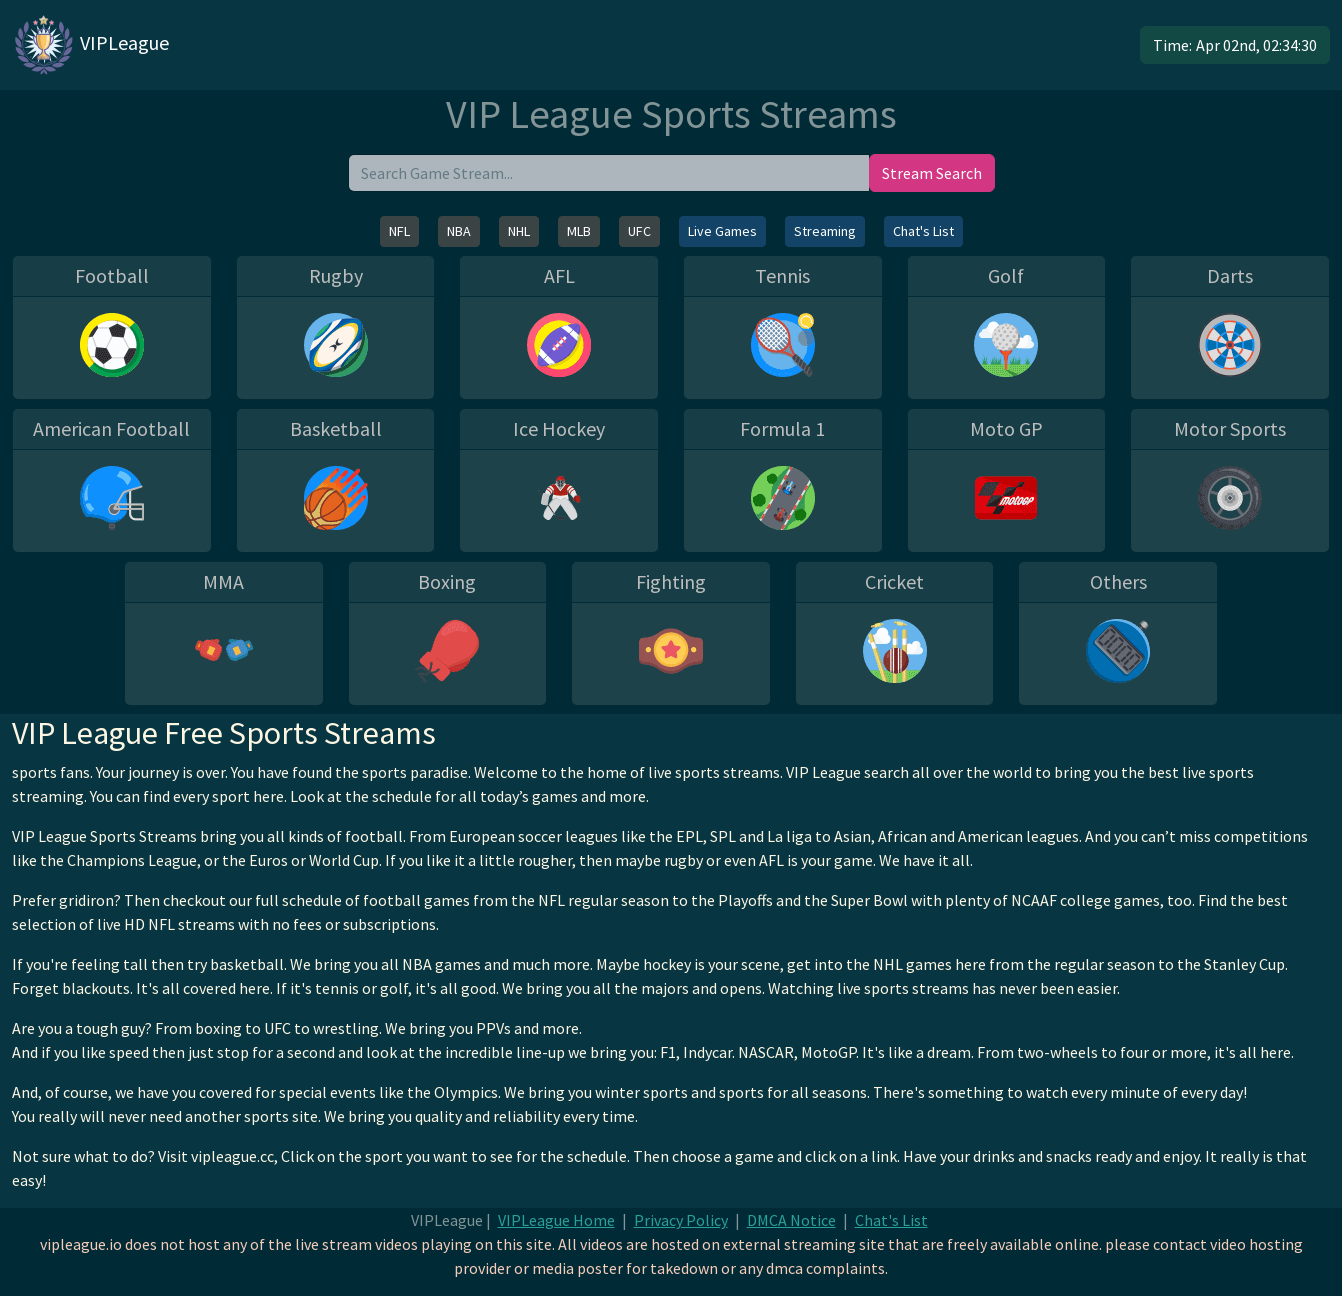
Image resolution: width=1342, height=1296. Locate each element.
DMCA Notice (791, 1220)
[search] (609, 173)
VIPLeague (90, 45)
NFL (399, 231)
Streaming (825, 231)
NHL (519, 231)
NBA (459, 231)
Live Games (722, 231)
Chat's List (923, 231)
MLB (579, 231)
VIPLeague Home (556, 1220)
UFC (639, 231)
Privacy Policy (681, 1220)
